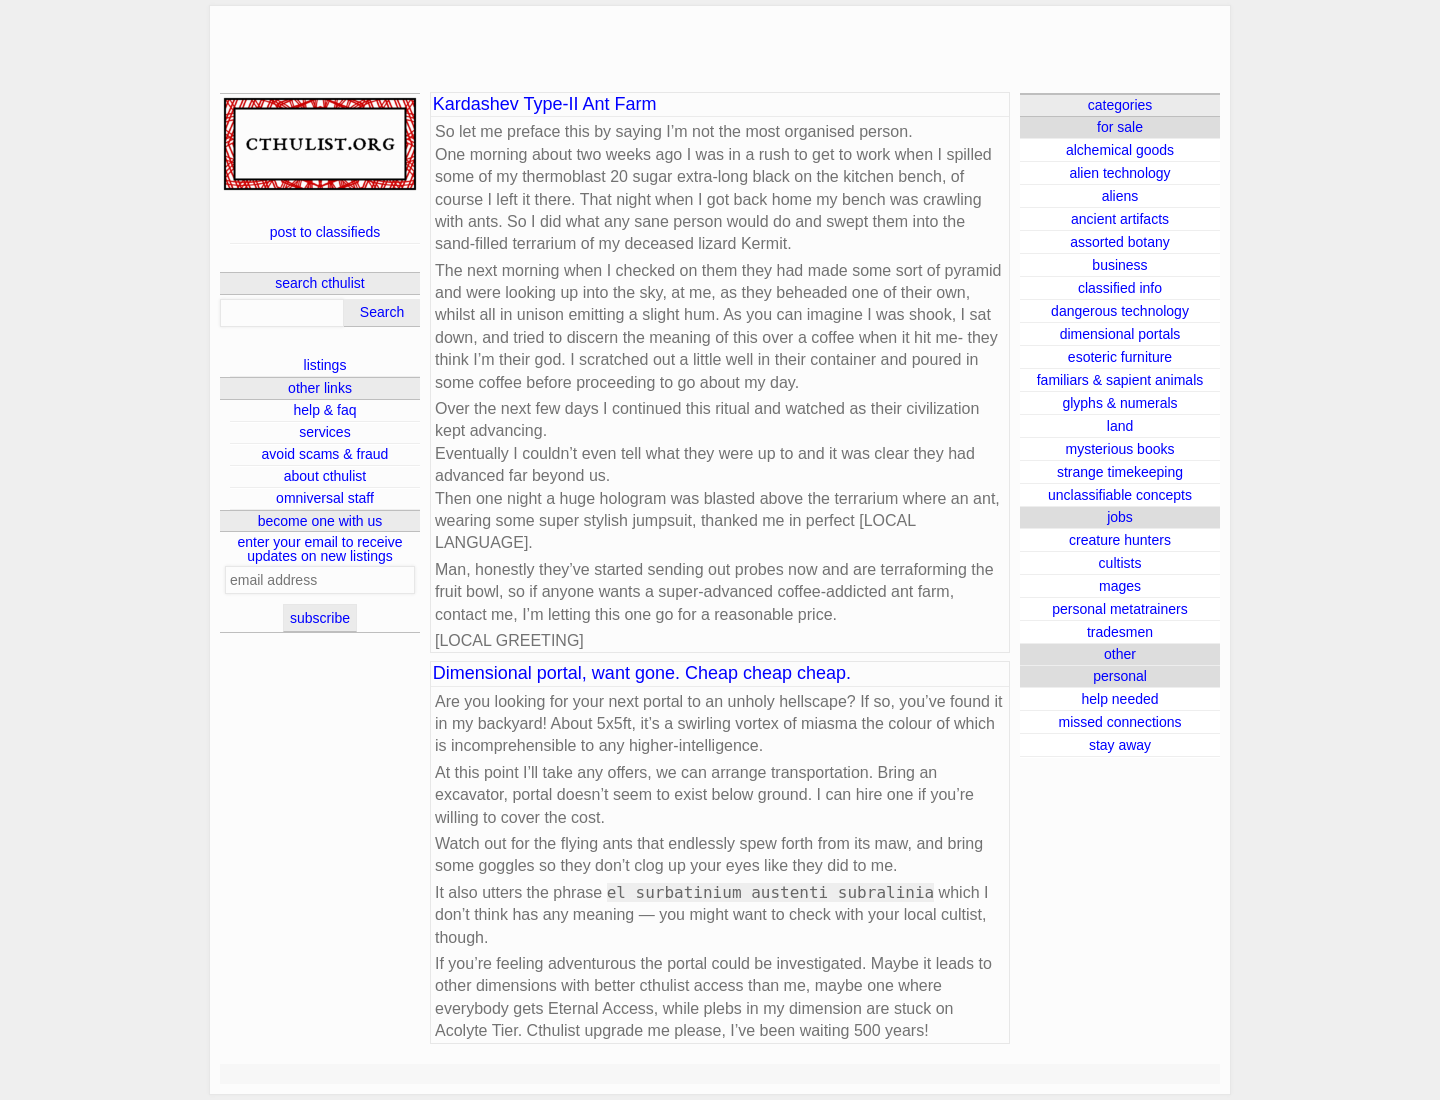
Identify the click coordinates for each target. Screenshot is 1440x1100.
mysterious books (1120, 449)
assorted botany (1120, 242)
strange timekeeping (1120, 472)
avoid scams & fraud (325, 454)
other (1120, 654)
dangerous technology (1120, 311)
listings (325, 365)
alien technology (1119, 173)
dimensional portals (1120, 334)
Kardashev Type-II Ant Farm (545, 104)
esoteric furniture (1120, 357)
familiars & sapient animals (1120, 380)
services (324, 432)
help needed (1119, 699)
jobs (1120, 517)
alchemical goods (1120, 150)
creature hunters (1120, 540)
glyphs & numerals (1119, 403)
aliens (1120, 196)
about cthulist (325, 476)
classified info (1120, 288)
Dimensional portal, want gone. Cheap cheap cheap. (642, 673)
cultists (1120, 563)
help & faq (324, 410)
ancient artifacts (1120, 219)
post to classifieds (325, 232)
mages (1120, 586)
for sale (1120, 127)
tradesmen (1120, 632)
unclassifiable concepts (1120, 495)
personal (1120, 676)
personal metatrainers (1119, 609)
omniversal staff (325, 498)
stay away (1120, 745)
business (1119, 265)
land (1120, 426)
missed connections (1120, 722)
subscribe (320, 618)
